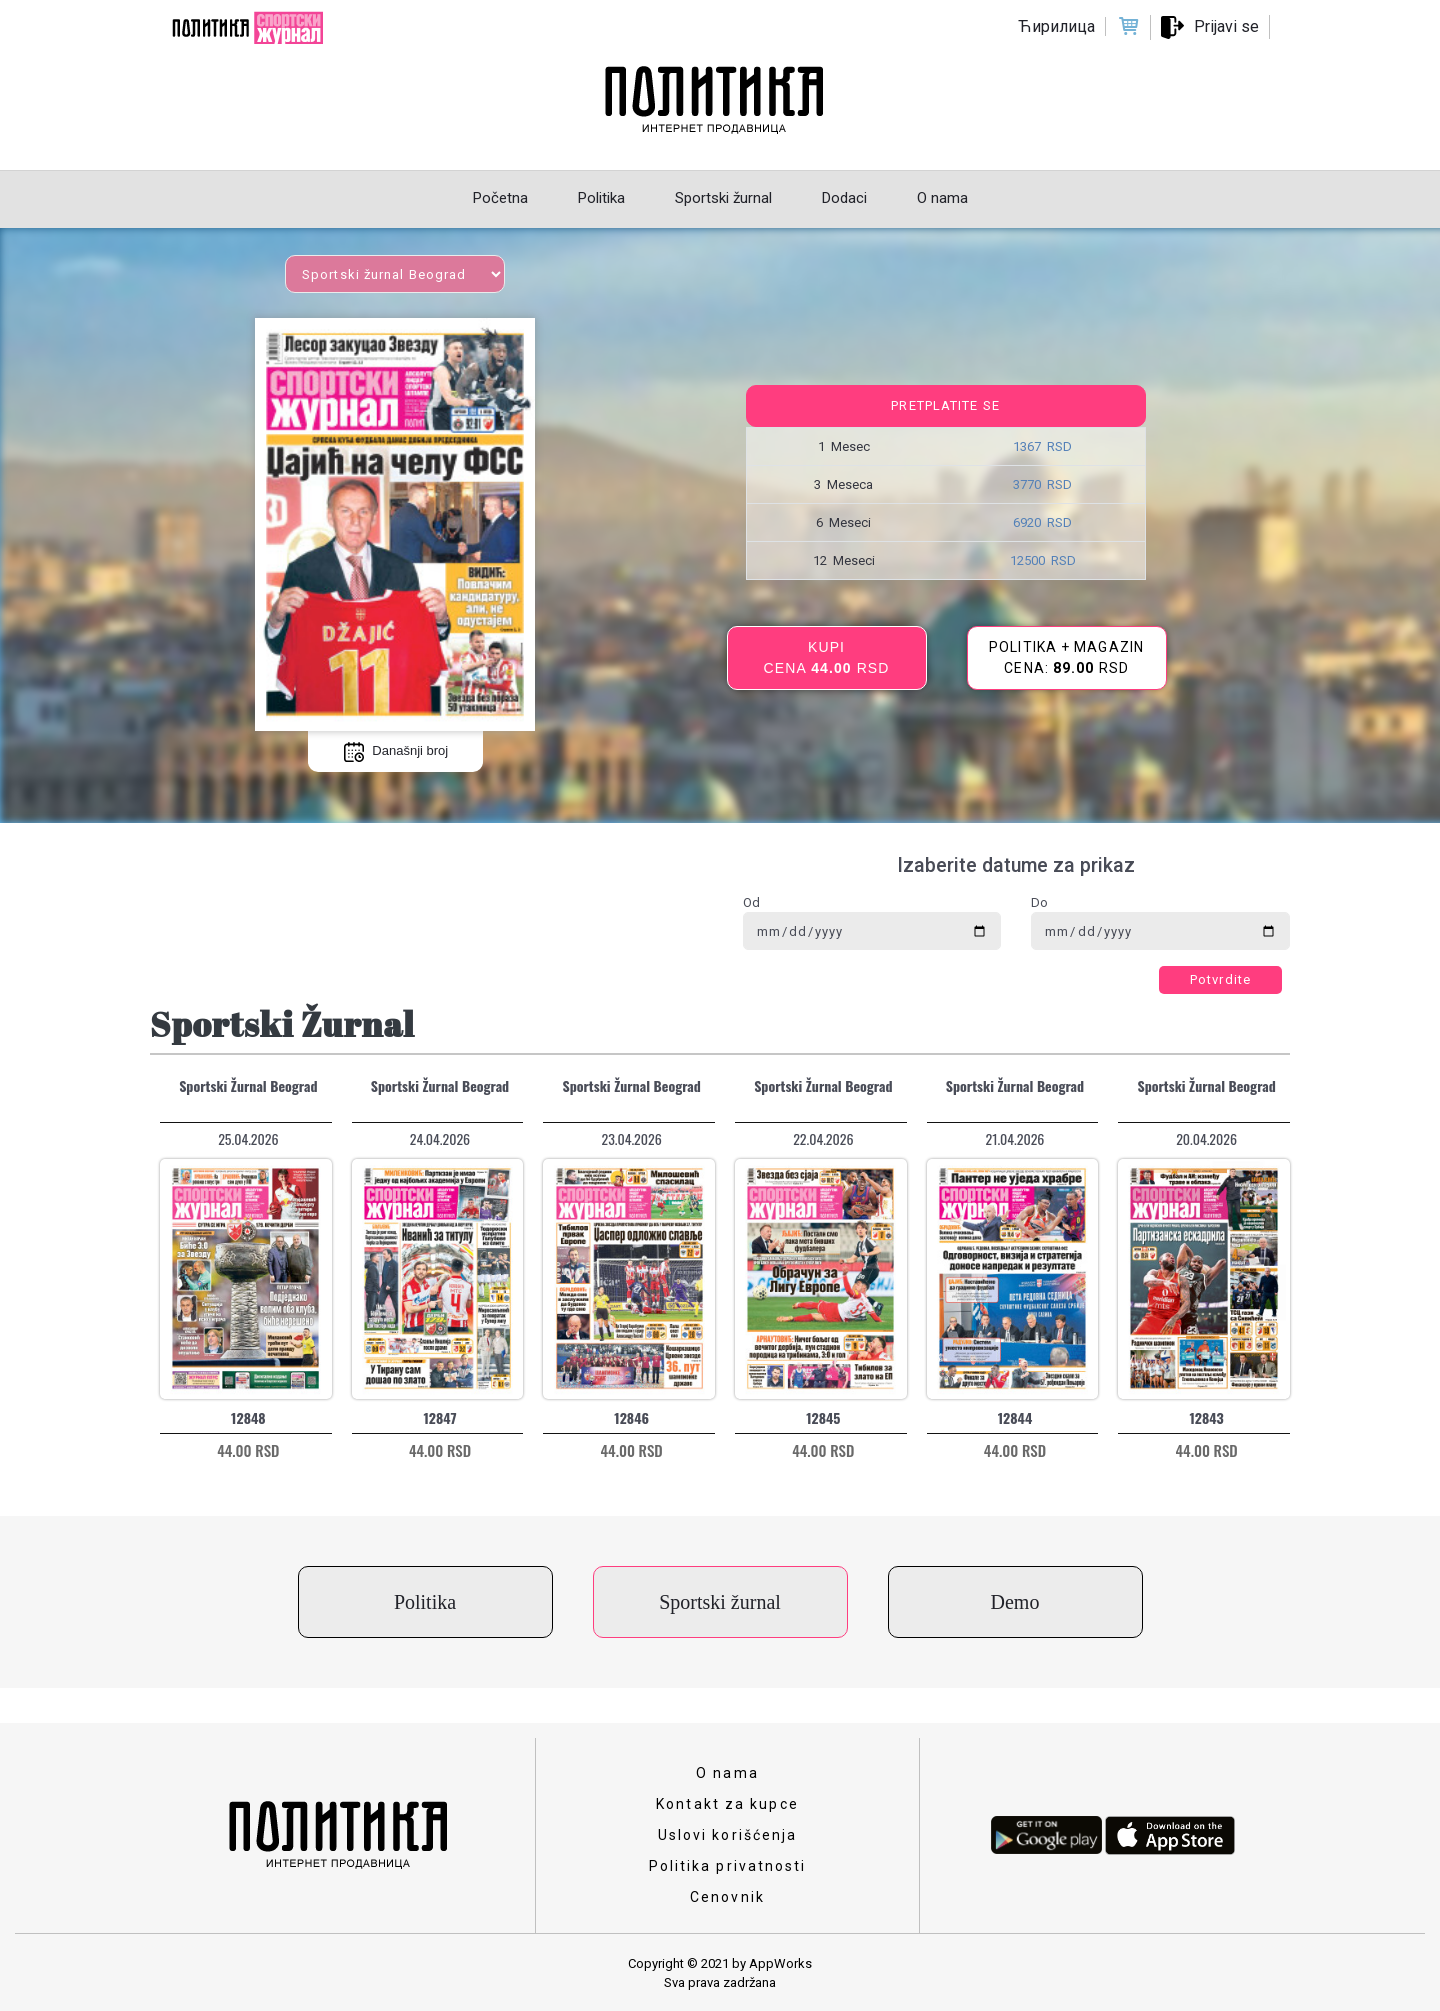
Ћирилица (1056, 26)
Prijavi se (1226, 26)
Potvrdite (1220, 979)
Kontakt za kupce (727, 1804)
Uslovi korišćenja (728, 1835)
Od (751, 902)
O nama (727, 1773)
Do (1039, 902)
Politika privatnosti (728, 1866)
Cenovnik (727, 1897)
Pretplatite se (945, 405)
